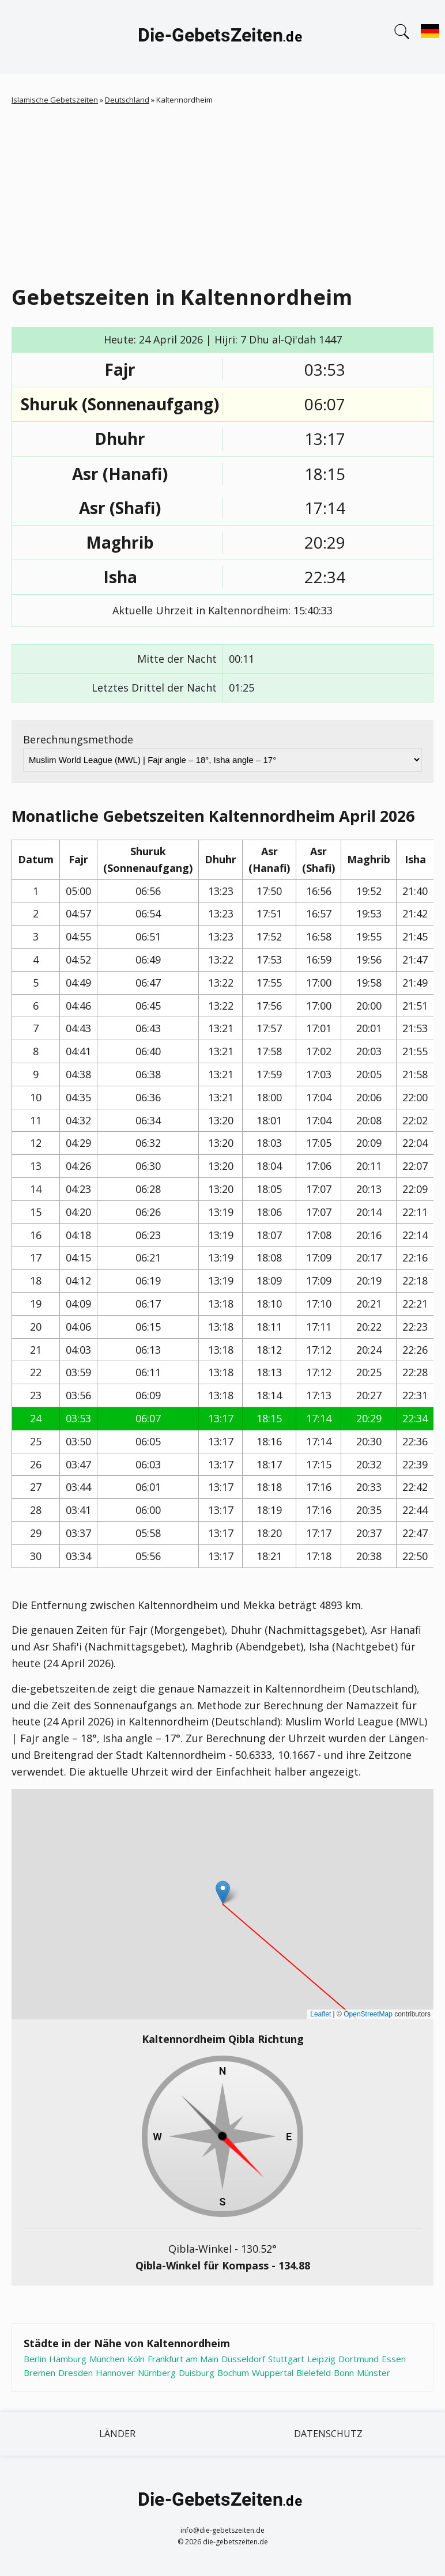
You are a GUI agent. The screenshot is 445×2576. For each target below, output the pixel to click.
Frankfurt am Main (183, 2359)
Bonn (344, 2372)
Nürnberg (157, 2372)
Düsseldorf (243, 2359)
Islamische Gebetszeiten (55, 100)
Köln (136, 2359)
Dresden (75, 2372)
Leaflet (320, 2014)
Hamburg (67, 2359)
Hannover (115, 2372)
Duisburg (196, 2372)
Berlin (35, 2359)
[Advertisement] (228, 192)
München (107, 2359)
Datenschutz (328, 2433)
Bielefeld (313, 2372)
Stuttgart (286, 2359)
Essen (394, 2359)
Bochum (233, 2372)
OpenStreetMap (368, 2014)
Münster (373, 2372)
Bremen (39, 2372)
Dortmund (358, 2359)
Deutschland (127, 100)
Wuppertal (272, 2372)
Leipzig (321, 2359)
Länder (117, 2433)
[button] (223, 1892)
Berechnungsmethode (78, 739)
